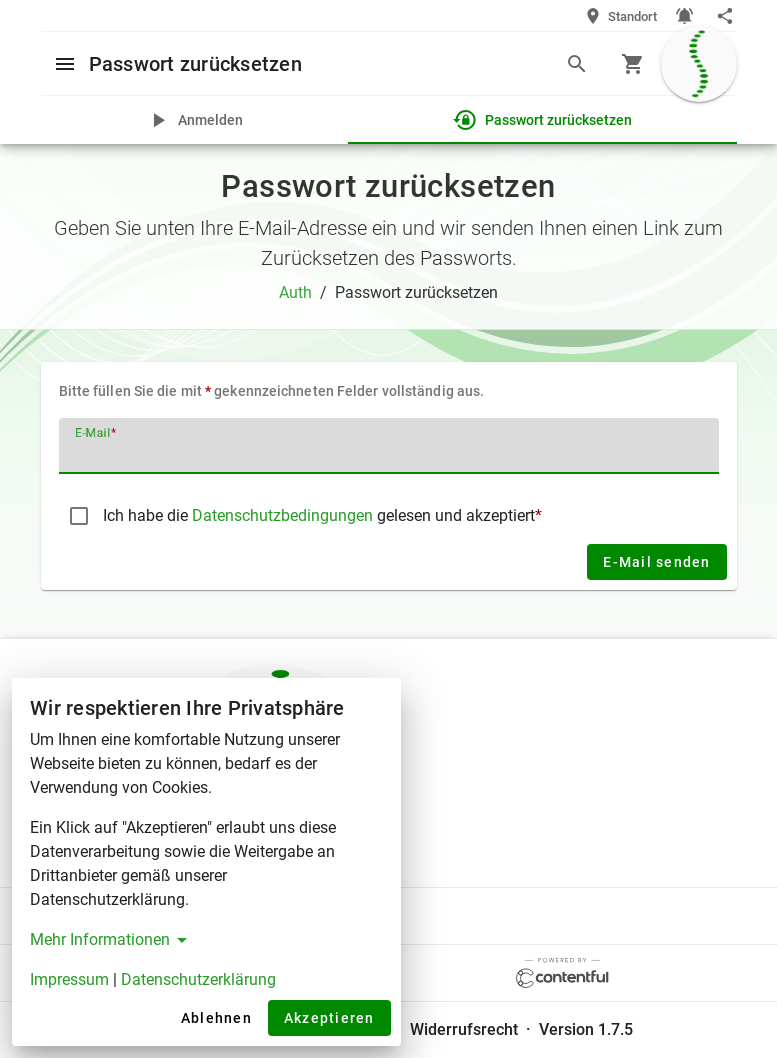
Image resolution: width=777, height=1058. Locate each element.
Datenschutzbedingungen (284, 515)
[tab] (194, 120)
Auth (295, 292)
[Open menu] (65, 63)
